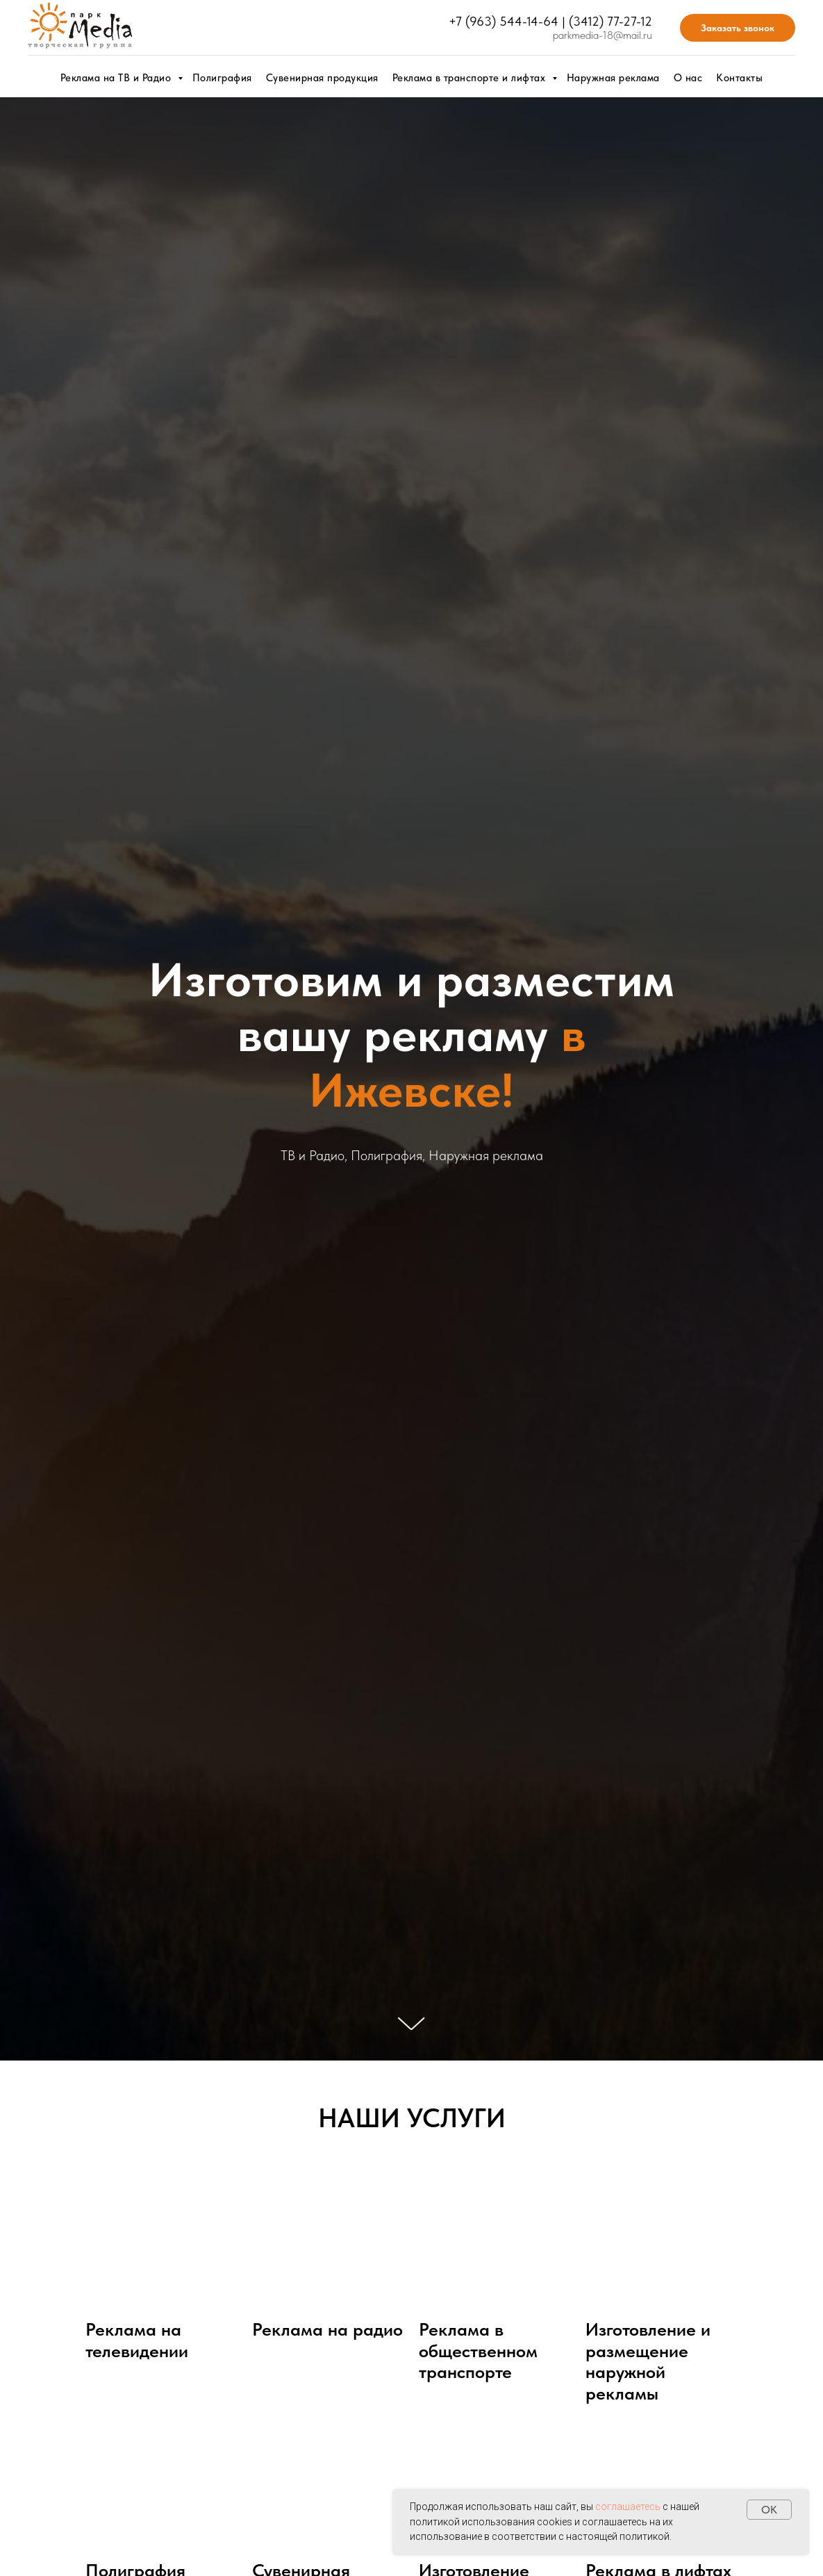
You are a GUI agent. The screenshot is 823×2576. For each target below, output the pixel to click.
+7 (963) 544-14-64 (503, 21)
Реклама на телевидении (136, 2340)
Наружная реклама (613, 78)
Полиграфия (222, 78)
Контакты (739, 78)
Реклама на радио (327, 2329)
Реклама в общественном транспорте (478, 2350)
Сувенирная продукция (322, 78)
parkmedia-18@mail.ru (602, 35)
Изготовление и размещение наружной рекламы (647, 2361)
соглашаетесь (627, 2506)
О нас (688, 78)
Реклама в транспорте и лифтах (470, 78)
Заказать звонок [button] (737, 27)
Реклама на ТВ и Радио (117, 78)
